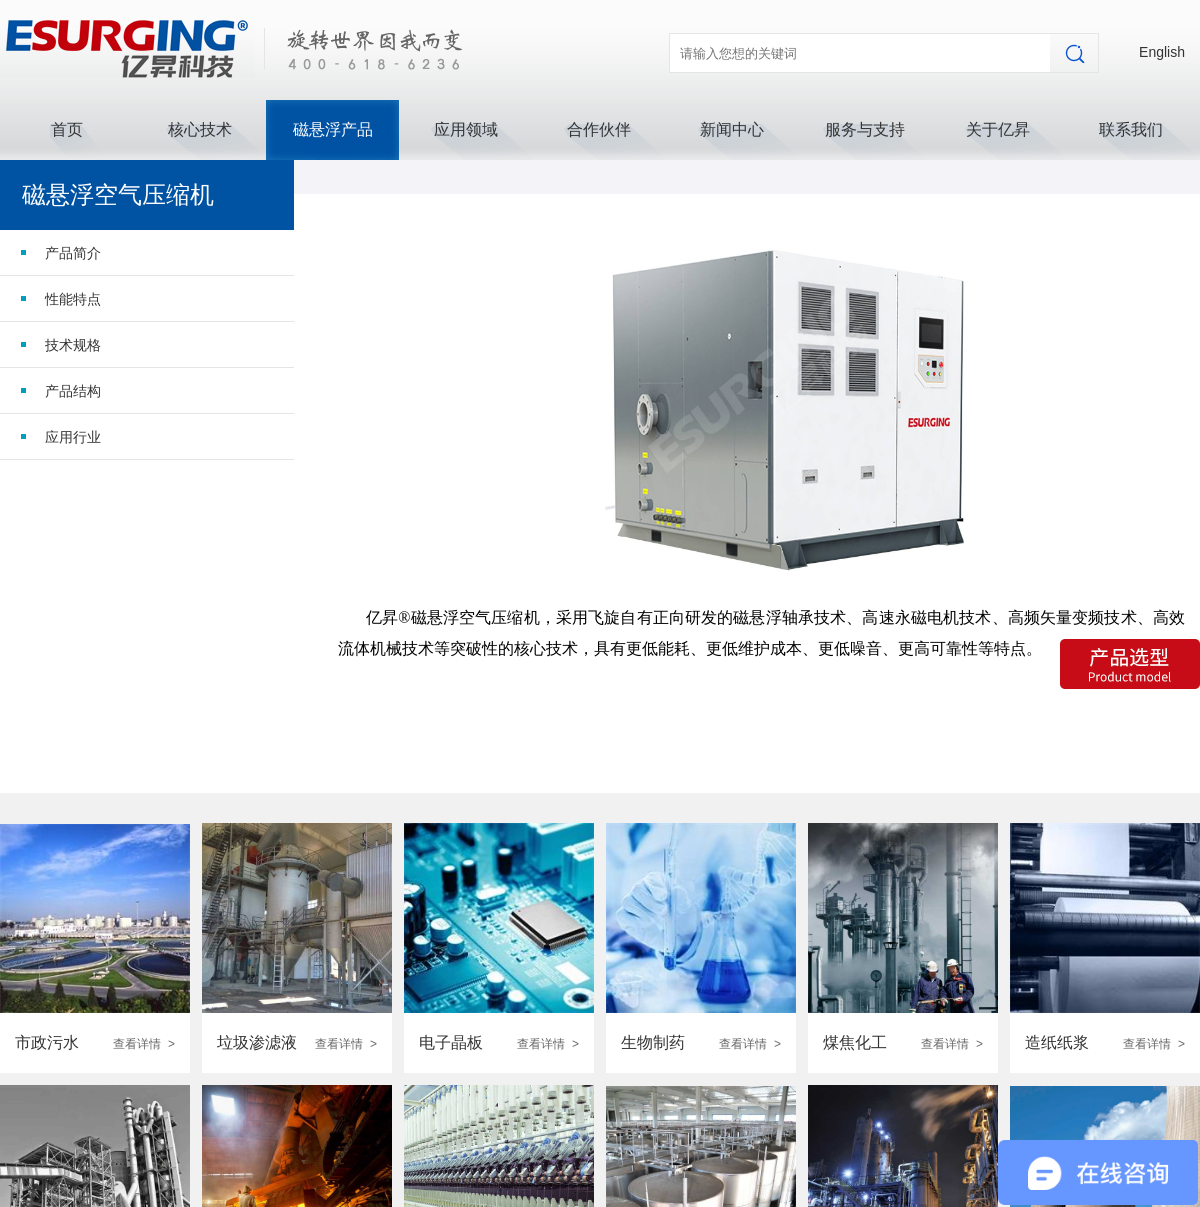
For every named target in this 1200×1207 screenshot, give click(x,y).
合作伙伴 (599, 129)
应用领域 (466, 129)
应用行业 (73, 437)
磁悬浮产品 (333, 129)
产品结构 (73, 391)
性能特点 (73, 299)
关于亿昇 (998, 129)
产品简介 (73, 253)
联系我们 (1131, 129)
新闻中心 (732, 129)
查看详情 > (144, 1044)
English (1162, 52)
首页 (67, 129)
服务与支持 (865, 129)
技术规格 (73, 345)
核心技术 (200, 129)
